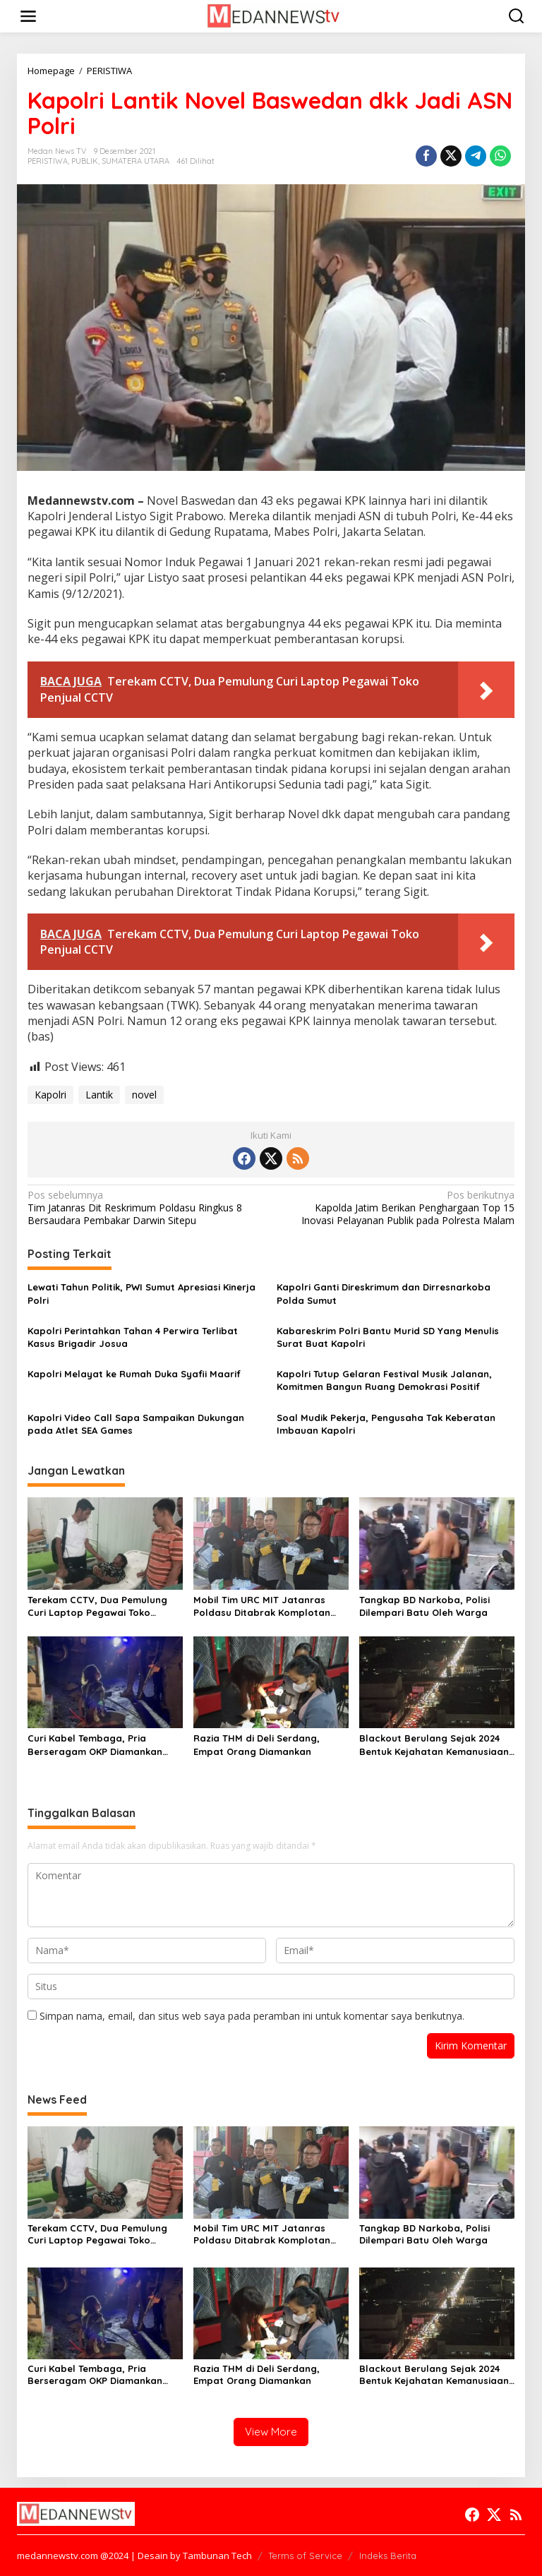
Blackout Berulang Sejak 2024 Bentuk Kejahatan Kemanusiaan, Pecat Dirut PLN (435, 1744)
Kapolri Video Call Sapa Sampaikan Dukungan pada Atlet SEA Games (136, 1424)
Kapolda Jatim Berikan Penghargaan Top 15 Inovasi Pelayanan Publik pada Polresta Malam (397, 1208)
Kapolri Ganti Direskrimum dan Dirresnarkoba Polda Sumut (383, 1293)
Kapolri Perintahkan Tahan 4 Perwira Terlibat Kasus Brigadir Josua (133, 1337)
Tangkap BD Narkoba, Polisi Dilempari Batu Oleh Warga (424, 1606)
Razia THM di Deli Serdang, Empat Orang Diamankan (256, 1744)
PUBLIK (84, 161)
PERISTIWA (48, 161)
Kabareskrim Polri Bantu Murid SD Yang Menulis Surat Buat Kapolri (388, 1337)
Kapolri (50, 1094)
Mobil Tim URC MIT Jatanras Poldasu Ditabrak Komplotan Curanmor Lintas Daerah (261, 1606)
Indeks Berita (387, 2555)
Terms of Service (305, 2555)
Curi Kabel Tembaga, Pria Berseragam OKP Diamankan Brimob (95, 1744)
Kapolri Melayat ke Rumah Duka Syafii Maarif (134, 1373)
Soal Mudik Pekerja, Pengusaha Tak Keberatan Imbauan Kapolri (386, 1424)
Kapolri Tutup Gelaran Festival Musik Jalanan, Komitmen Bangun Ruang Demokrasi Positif (384, 1380)
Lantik (99, 1094)
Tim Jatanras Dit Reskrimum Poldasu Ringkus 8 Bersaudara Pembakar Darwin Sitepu (144, 1208)
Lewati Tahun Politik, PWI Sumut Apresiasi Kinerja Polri (141, 1293)
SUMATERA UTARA (135, 161)
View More (271, 2431)
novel (144, 1094)
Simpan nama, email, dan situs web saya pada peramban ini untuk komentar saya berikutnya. (252, 2016)
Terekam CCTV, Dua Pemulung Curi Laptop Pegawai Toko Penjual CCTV (97, 1606)
